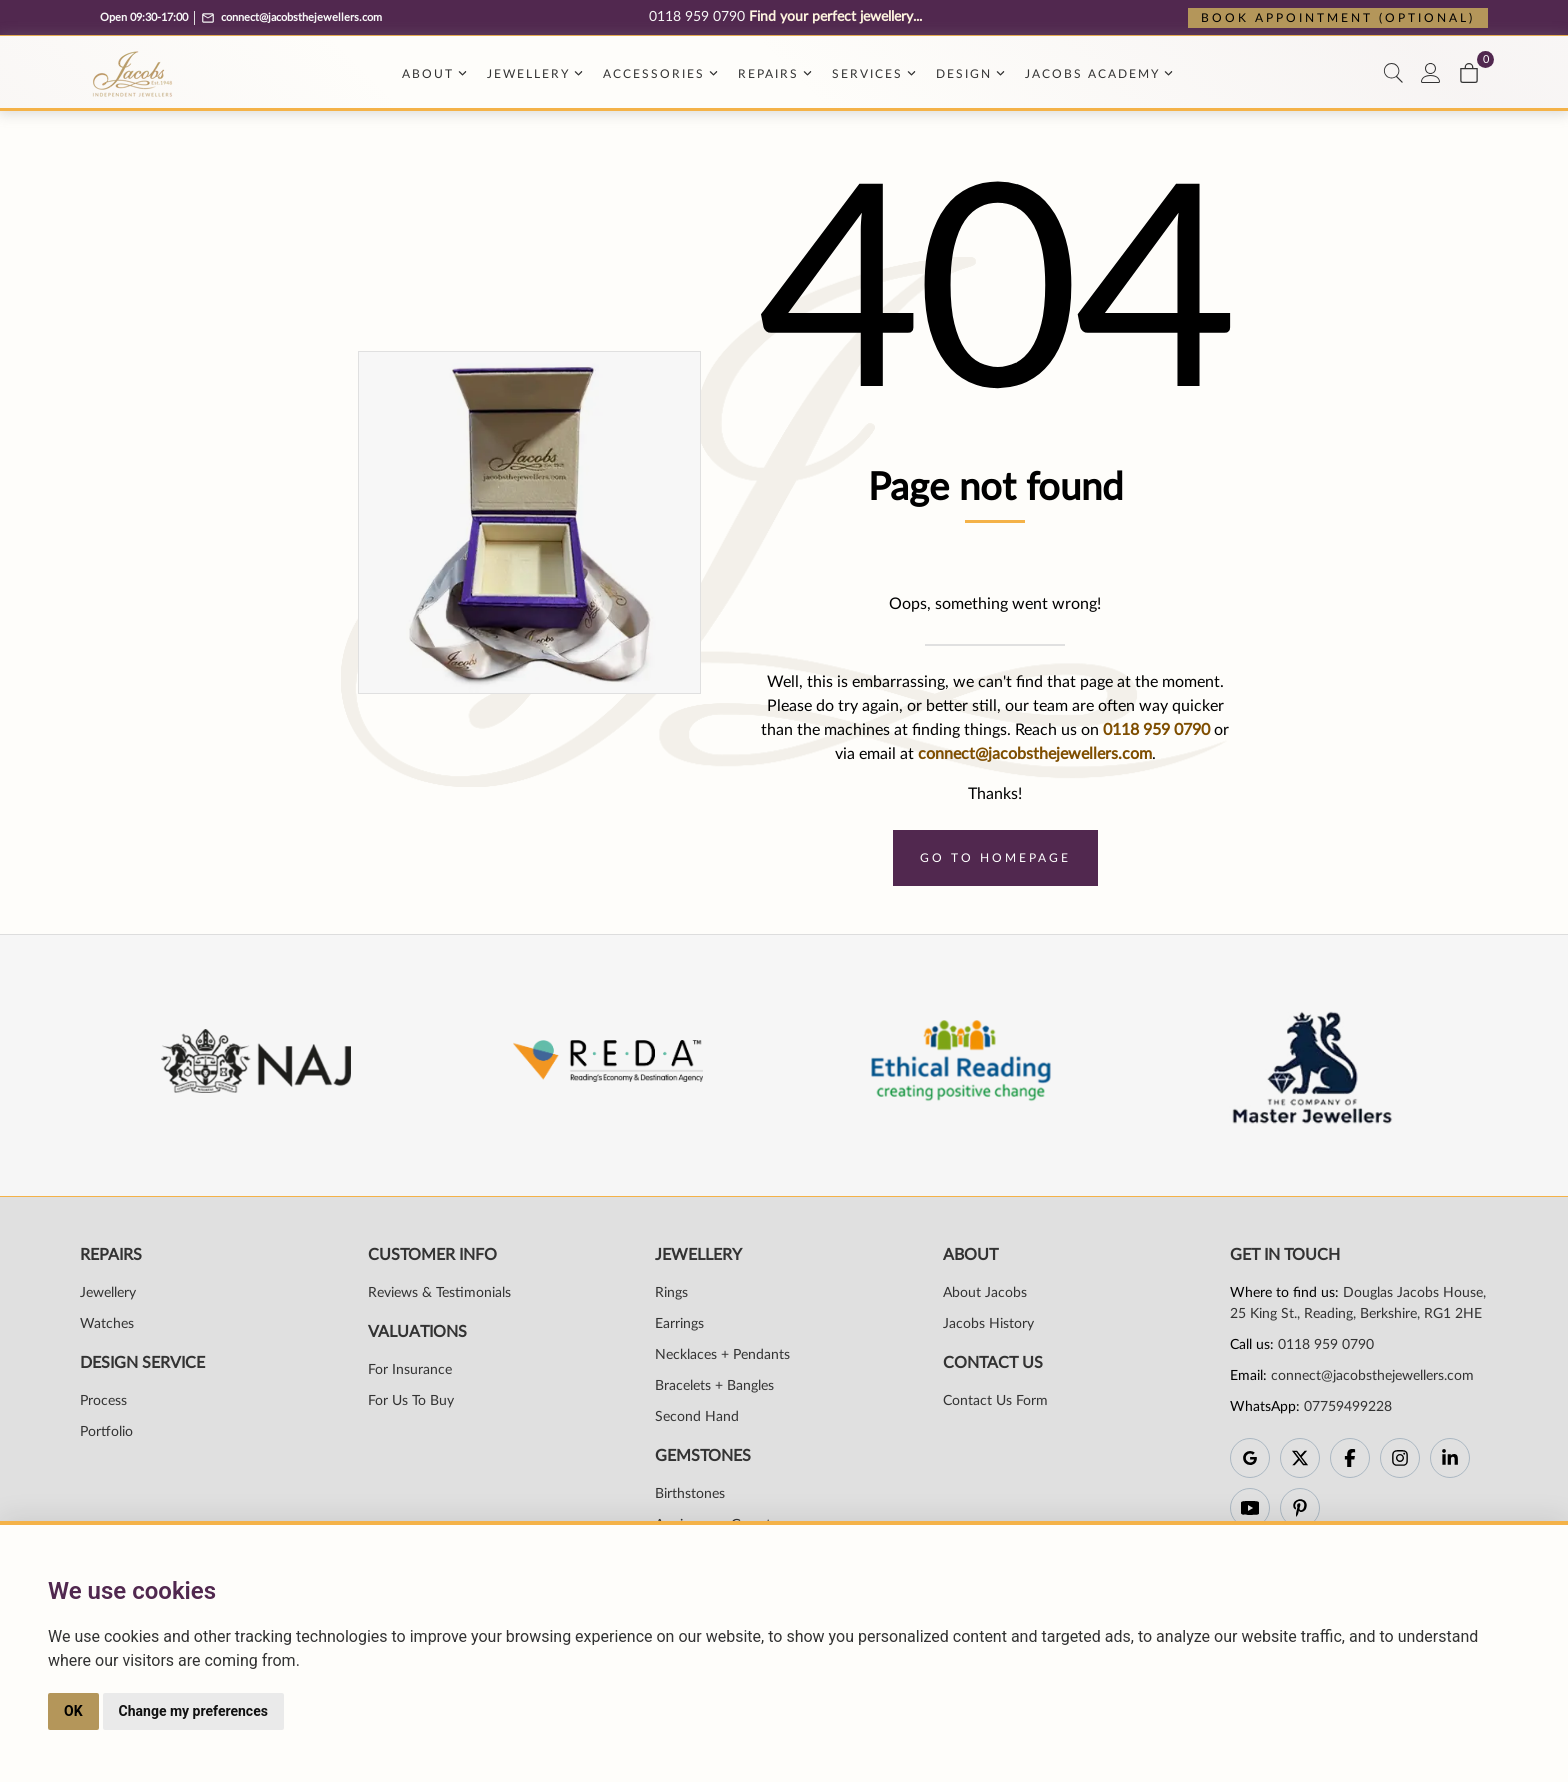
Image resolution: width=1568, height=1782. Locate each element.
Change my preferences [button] (193, 1711)
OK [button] (73, 1711)
